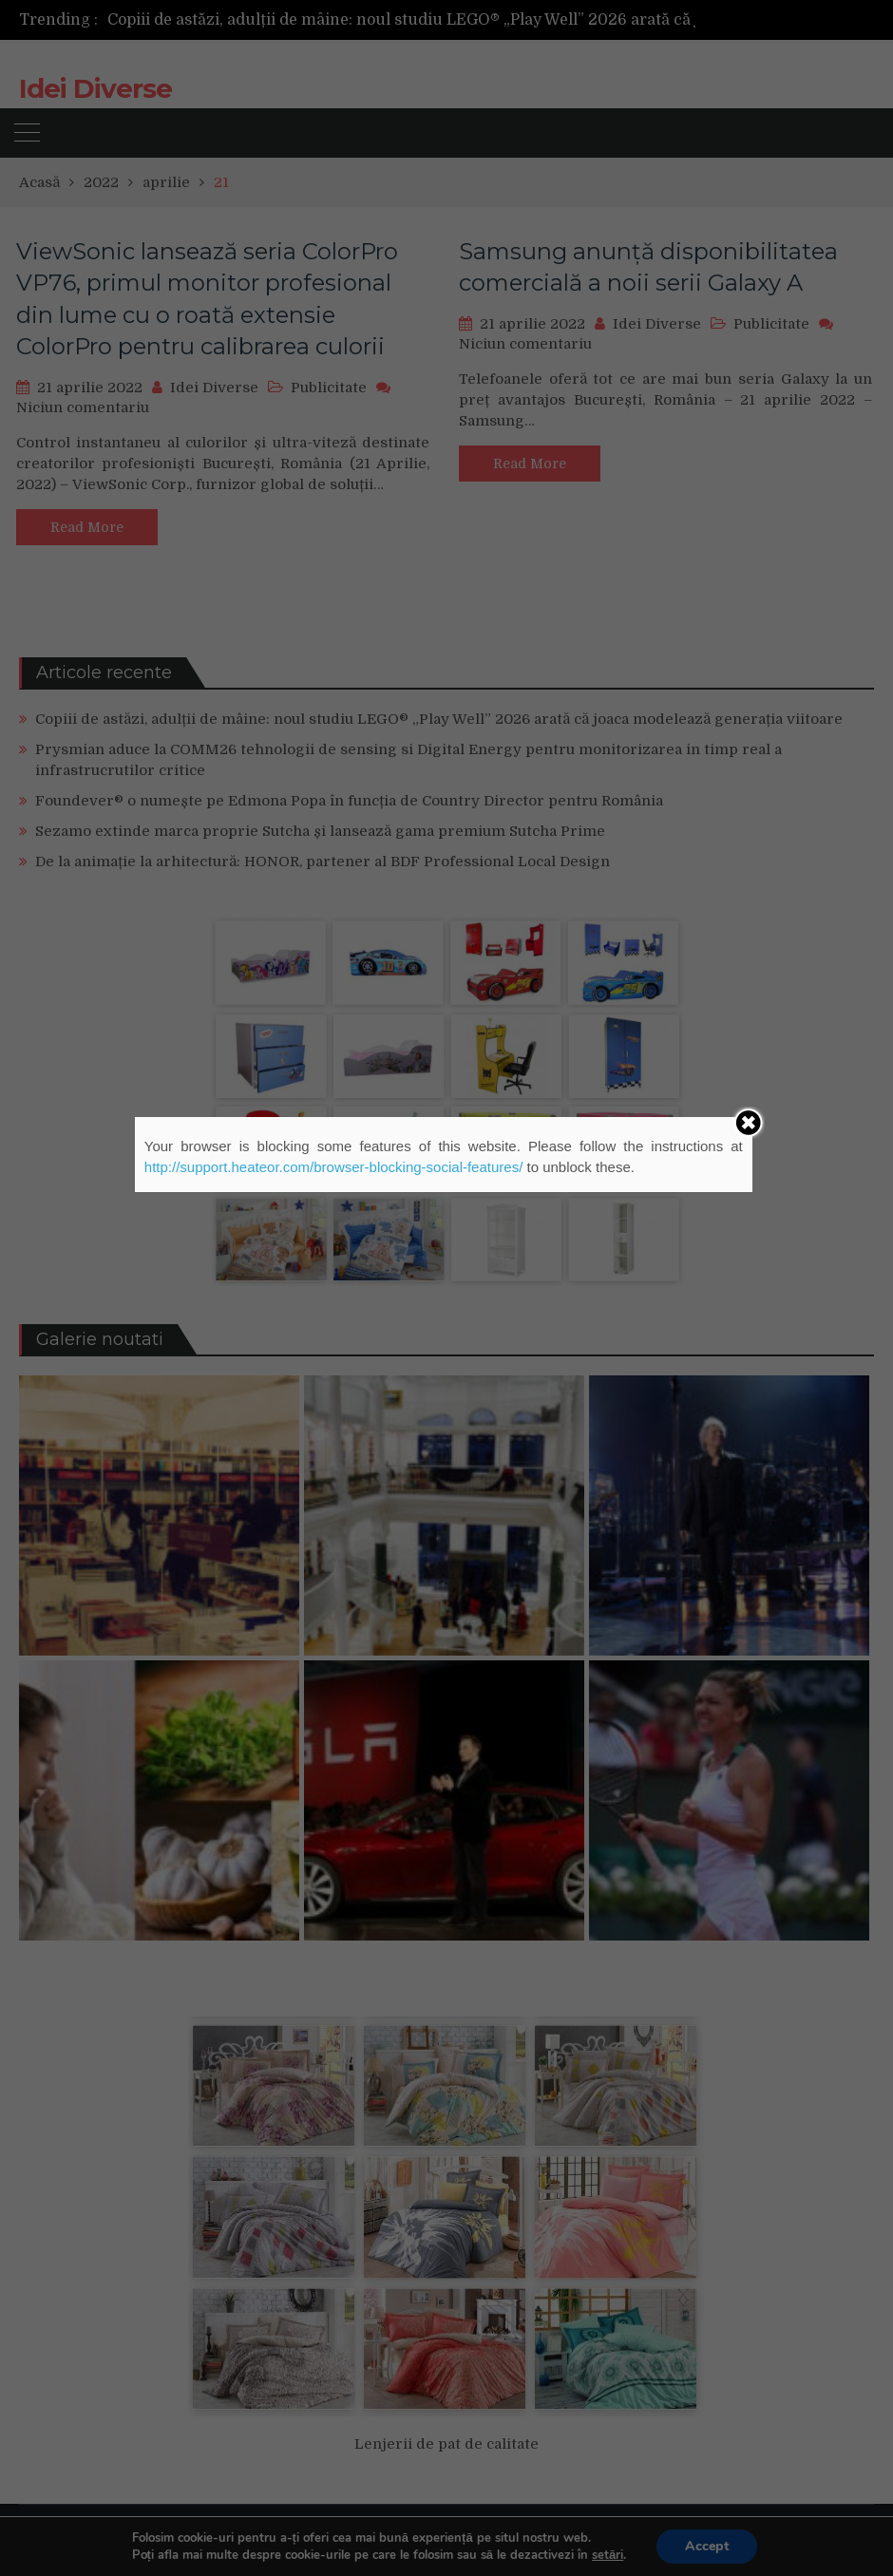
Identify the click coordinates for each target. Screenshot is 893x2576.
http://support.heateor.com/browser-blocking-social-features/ (333, 1167)
